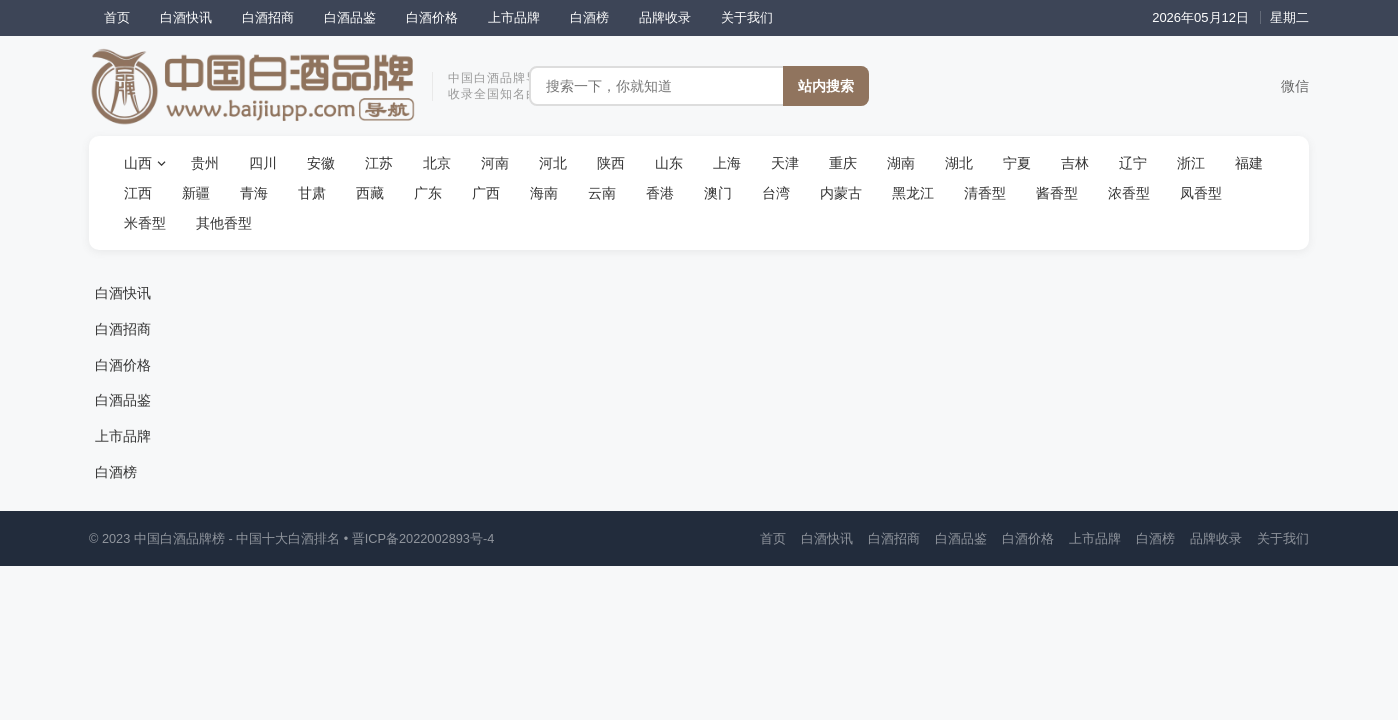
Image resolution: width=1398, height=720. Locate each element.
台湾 (776, 193)
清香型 (985, 193)
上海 (727, 163)
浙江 (1191, 163)
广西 (486, 193)
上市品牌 (514, 17)
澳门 (718, 193)
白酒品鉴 (350, 17)
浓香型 (1129, 193)
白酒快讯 (186, 17)
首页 (117, 17)
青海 (254, 193)
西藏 (370, 193)
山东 (669, 163)
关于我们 (747, 17)
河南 (495, 163)
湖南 (901, 163)
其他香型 (224, 223)
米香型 (145, 223)
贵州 (205, 163)
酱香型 (1057, 193)
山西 (138, 163)
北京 (437, 163)
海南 (544, 193)
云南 (602, 193)
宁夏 (1017, 163)
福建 (1249, 163)
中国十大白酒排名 (288, 538)
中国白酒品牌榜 (179, 538)
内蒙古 (841, 193)
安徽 (321, 163)
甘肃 (312, 193)
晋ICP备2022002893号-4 (423, 538)
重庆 (843, 163)
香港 (660, 193)
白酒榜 (589, 17)
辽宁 (1133, 163)
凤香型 (1201, 193)
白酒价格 (432, 17)
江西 (138, 193)
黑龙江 (913, 193)
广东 (428, 193)
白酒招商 (268, 17)
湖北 (959, 163)
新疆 (196, 193)
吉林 (1075, 163)
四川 (263, 163)
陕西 (611, 163)
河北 (553, 163)
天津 (785, 163)
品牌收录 (665, 17)
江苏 (379, 163)
